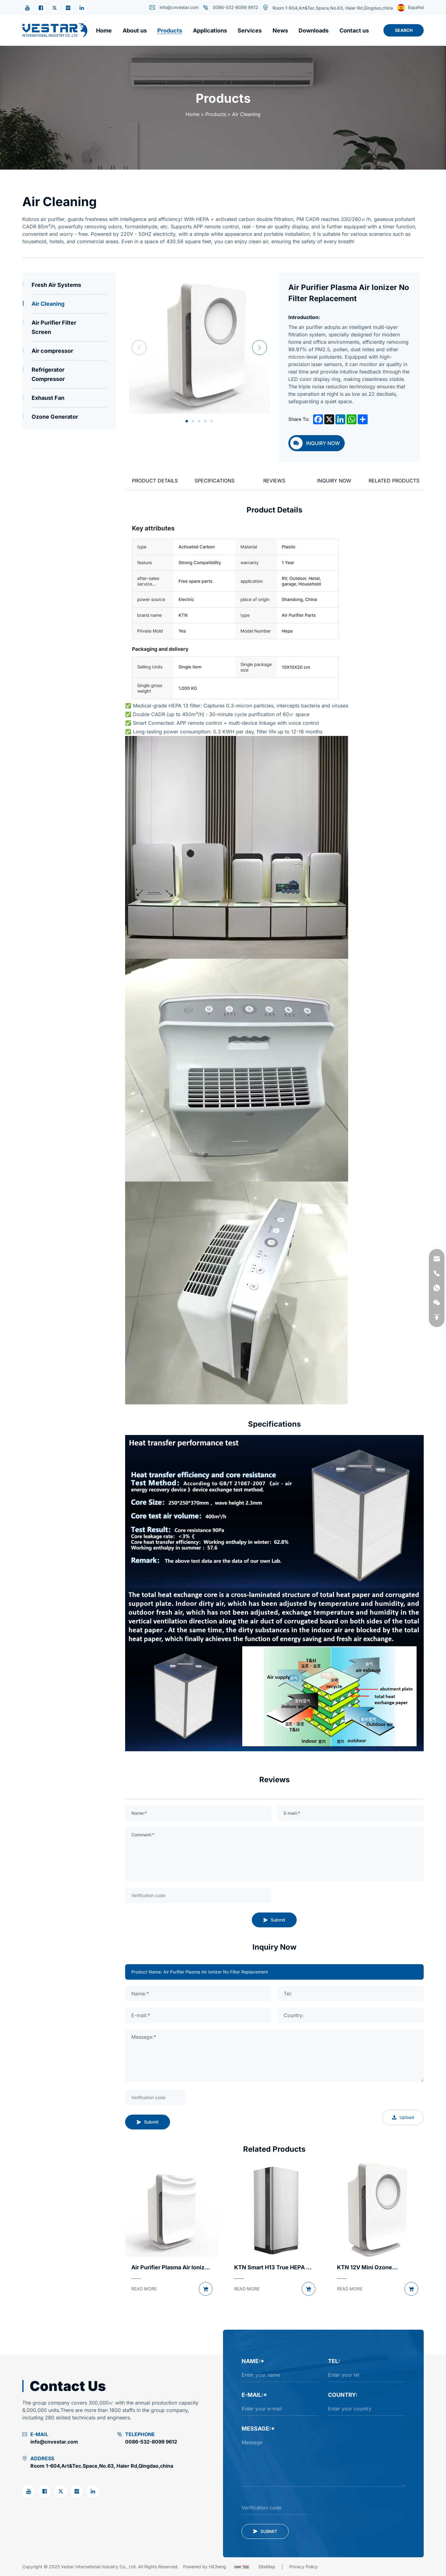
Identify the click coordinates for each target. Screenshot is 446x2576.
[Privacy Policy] (303, 2566)
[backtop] (437, 1317)
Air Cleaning (246, 114)
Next (259, 347)
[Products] (170, 30)
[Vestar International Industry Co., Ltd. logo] (54, 30)
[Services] (249, 30)
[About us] (134, 30)
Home (192, 114)
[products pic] (172, 2210)
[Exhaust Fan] (69, 398)
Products (215, 114)
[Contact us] (354, 30)
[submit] (265, 2531)
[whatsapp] (437, 1288)
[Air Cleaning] (69, 304)
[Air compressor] (69, 351)
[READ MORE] (144, 2288)
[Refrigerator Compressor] (69, 374)
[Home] (104, 30)
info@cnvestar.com (174, 7)
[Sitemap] (273, 2566)
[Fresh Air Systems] (69, 285)
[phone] (437, 1273)
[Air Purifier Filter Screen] (69, 327)
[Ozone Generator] (69, 417)
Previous (139, 347)
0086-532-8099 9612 (230, 7)
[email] (437, 1259)
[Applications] (209, 30)
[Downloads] (313, 30)
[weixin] (437, 1302)
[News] (280, 30)
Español (410, 7)
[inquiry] (316, 443)
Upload (403, 2117)
